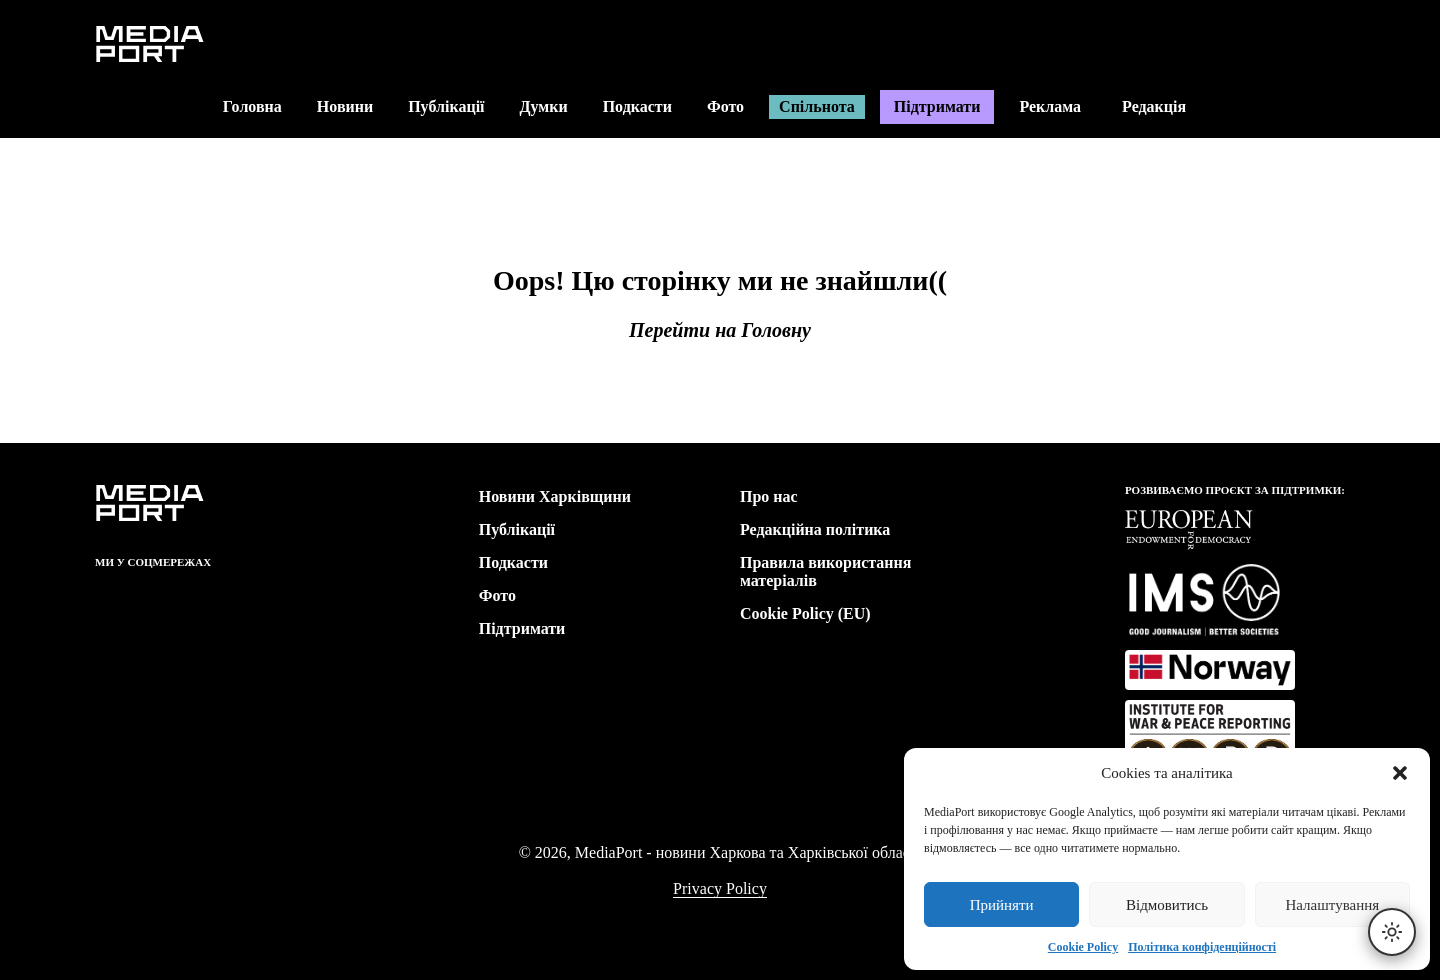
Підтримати (937, 106)
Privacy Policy (720, 888)
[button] (1400, 773)
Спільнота (817, 106)
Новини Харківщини (555, 496)
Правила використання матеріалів (825, 571)
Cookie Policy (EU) (805, 613)
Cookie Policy (1083, 947)
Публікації (446, 106)
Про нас (769, 496)
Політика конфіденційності (1202, 947)
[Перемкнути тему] (1392, 932)
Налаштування (1332, 905)
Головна (252, 106)
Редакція (1166, 106)
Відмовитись (1167, 905)
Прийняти (1002, 905)
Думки (544, 106)
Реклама (1050, 106)
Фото (725, 106)
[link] (107, 597)
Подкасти (637, 106)
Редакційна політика (815, 529)
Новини (345, 106)
